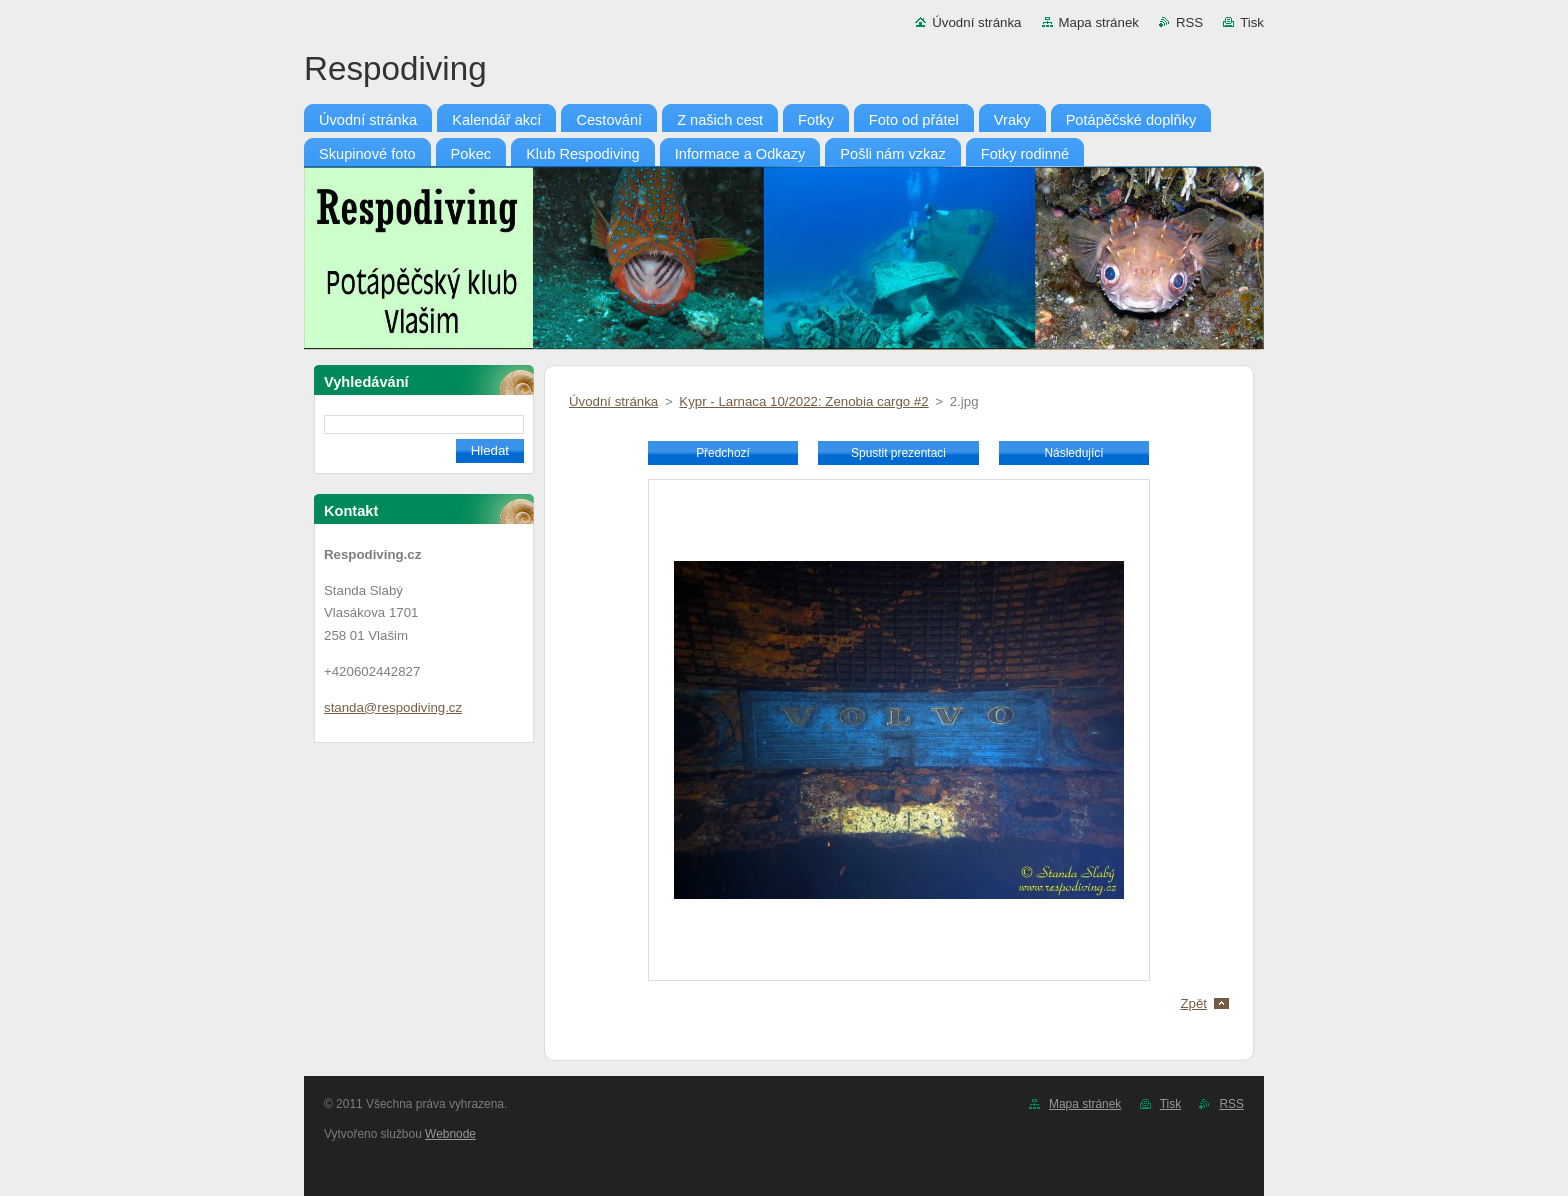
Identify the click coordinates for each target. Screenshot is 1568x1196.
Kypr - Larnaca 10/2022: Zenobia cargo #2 (803, 401)
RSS (1189, 22)
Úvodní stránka (976, 22)
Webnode (450, 1134)
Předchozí (723, 453)
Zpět (1193, 1003)
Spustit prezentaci (898, 453)
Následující (1073, 453)
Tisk (1252, 22)
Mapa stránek (1099, 22)
